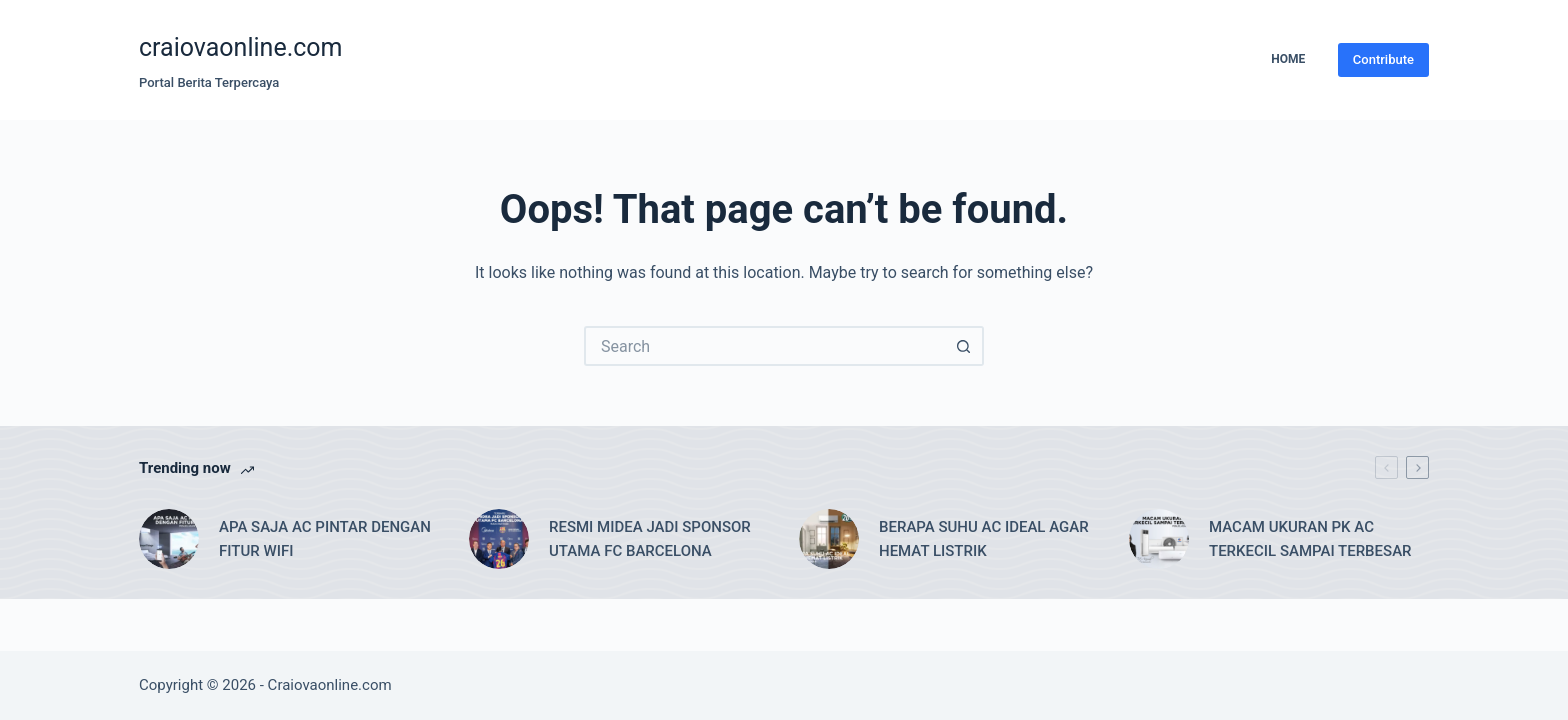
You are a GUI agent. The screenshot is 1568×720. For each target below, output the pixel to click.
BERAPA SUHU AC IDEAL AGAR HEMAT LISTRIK (984, 539)
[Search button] (964, 346)
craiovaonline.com (241, 47)
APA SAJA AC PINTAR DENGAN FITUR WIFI (325, 539)
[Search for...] (764, 346)
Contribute (1383, 59)
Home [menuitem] (1288, 59)
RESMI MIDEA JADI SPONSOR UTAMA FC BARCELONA (650, 539)
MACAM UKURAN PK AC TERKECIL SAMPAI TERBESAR (1310, 539)
